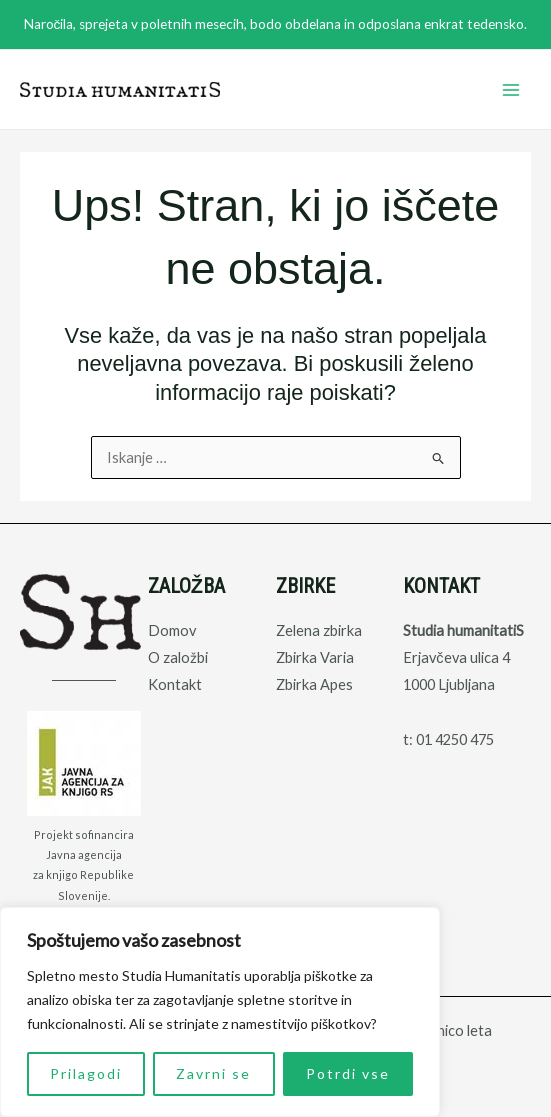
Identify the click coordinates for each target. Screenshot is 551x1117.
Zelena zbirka (319, 630)
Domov (172, 630)
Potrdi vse (348, 1073)
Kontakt (175, 684)
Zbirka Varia (315, 657)
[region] (220, 1012)
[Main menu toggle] (511, 89)
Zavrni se (213, 1073)
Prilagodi (86, 1073)
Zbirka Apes (314, 684)
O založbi (178, 657)
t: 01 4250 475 (448, 739)
